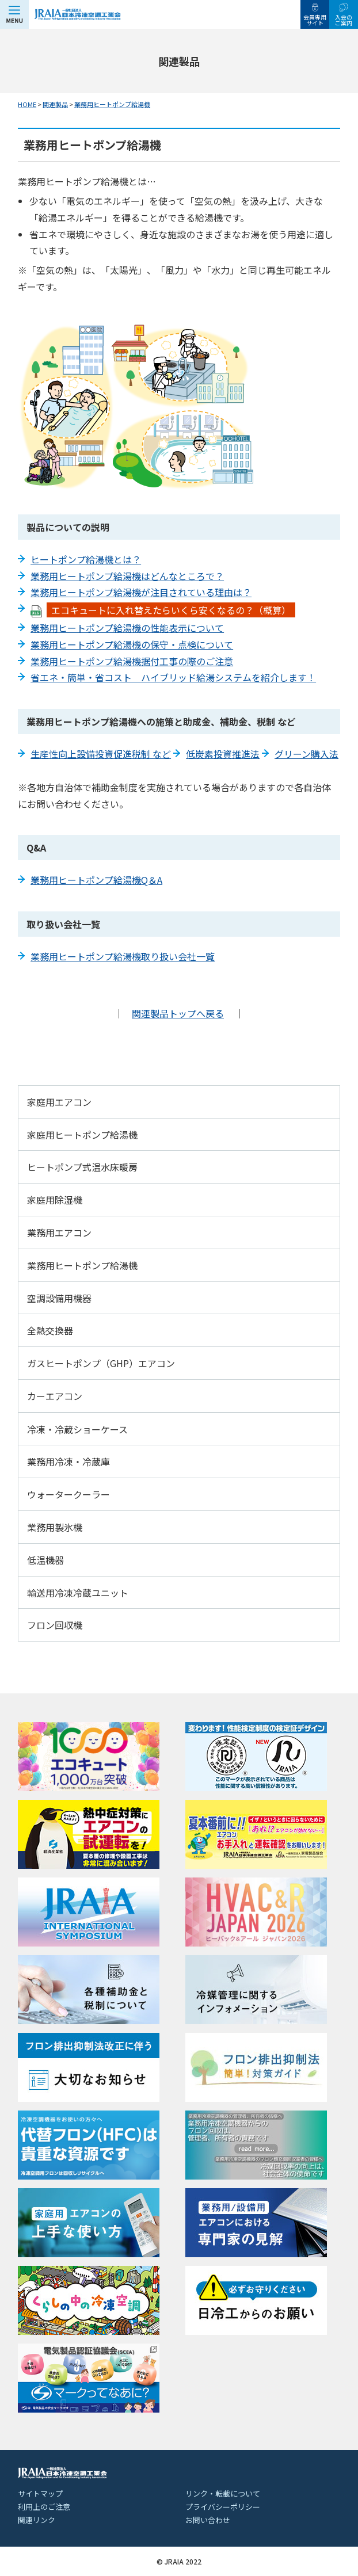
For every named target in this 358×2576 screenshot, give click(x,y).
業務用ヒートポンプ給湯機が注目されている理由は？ (141, 592)
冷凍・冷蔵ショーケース (77, 1429)
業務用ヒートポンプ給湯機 (112, 104)
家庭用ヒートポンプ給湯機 (82, 1135)
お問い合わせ (207, 2519)
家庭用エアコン (59, 1102)
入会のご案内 (343, 20)
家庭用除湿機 (54, 1200)
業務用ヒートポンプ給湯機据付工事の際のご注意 (132, 661)
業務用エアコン (59, 1232)
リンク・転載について (222, 2493)
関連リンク (36, 2519)
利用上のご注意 (44, 2506)
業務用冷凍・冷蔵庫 (68, 1461)
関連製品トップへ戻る (178, 1013)
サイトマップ (40, 2493)
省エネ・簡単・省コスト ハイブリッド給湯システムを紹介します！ (173, 677)
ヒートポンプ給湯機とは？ (86, 559)
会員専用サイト (314, 20)
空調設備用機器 (59, 1298)
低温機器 (45, 1560)
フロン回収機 (54, 1625)
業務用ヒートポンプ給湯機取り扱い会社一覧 (123, 956)
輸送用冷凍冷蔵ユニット (77, 1593)
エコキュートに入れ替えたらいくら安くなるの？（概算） (171, 610)
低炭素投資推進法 (223, 754)
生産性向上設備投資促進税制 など (101, 754)
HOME (27, 104)
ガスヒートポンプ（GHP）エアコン (101, 1363)
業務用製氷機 (54, 1527)
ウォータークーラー (68, 1494)
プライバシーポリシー (222, 2506)
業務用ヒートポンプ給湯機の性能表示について (127, 628)
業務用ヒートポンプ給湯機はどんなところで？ (127, 576)
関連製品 (55, 104)
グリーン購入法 (306, 754)
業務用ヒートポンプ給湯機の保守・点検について (132, 644)
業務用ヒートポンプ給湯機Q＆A (96, 880)
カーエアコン (54, 1396)
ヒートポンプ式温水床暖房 (82, 1167)
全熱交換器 (50, 1330)
